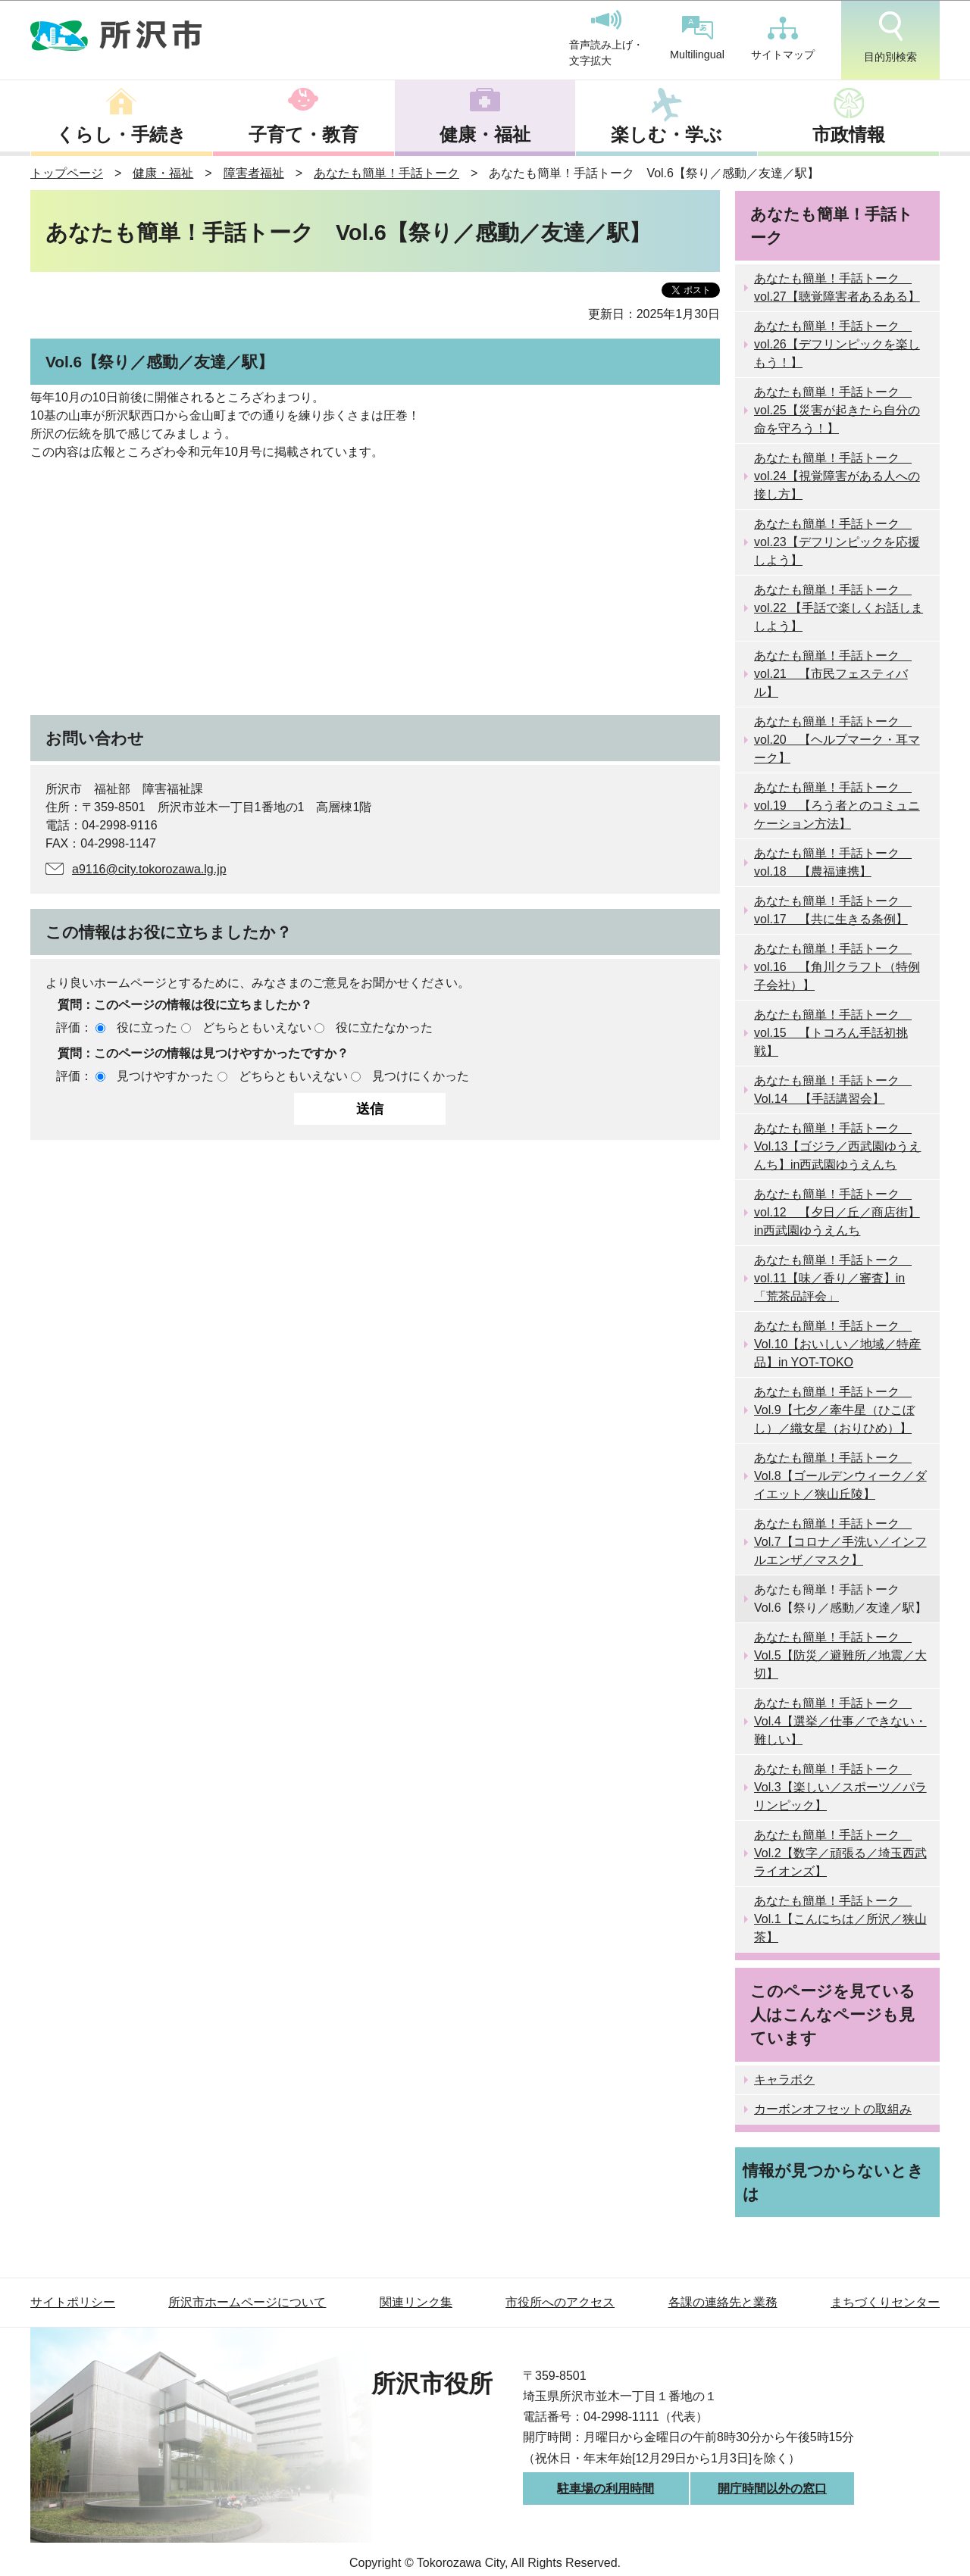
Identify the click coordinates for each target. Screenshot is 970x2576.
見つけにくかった (420, 1075)
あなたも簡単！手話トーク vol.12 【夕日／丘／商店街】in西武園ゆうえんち (837, 1212)
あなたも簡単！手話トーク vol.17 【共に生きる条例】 (833, 910)
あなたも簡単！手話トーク (386, 173)
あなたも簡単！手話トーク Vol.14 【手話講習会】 (833, 1089)
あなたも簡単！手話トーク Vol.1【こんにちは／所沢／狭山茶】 (840, 1919)
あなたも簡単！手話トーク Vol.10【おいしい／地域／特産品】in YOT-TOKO (837, 1344)
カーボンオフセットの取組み (833, 2109)
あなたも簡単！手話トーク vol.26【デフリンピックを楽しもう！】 (837, 344)
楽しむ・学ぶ (666, 134)
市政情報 (848, 134)
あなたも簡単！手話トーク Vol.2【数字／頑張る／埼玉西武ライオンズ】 (840, 1853)
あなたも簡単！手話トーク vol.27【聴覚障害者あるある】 (837, 287)
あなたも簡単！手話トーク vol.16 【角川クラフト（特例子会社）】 (837, 966)
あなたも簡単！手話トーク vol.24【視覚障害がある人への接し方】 (837, 476)
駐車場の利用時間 (605, 2488)
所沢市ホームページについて (247, 2302)
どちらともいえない (256, 1027)
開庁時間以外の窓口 (772, 2488)
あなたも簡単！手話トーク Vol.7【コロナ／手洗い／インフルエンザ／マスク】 (840, 1541)
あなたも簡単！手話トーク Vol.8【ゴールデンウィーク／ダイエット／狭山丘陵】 (840, 1475)
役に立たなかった (384, 1027)
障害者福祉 (254, 173)
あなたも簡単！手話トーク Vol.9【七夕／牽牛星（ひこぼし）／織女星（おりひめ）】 (834, 1410)
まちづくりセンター (885, 2302)
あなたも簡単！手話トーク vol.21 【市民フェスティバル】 (833, 673)
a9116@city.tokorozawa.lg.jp (149, 869)
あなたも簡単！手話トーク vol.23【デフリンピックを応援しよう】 (837, 542)
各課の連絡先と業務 (723, 2302)
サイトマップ (783, 39)
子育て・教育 (303, 134)
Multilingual (697, 38)
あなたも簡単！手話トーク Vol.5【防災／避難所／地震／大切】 (840, 1655)
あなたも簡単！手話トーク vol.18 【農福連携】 (833, 862)
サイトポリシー (72, 2302)
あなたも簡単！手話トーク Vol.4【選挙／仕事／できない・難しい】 (840, 1721)
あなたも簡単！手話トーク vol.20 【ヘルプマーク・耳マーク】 (837, 739)
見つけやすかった (165, 1075)
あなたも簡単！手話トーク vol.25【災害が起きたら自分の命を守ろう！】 (837, 410)
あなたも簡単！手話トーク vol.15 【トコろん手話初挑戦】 (833, 1032)
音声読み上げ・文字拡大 (606, 38)
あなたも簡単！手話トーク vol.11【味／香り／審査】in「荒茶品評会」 (833, 1278)
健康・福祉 (485, 134)
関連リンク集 (416, 2302)
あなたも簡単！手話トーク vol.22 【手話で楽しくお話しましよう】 (838, 607)
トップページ (66, 173)
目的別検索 (890, 37)
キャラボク (784, 2079)
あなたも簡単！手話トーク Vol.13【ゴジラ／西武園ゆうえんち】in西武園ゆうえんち (837, 1146)
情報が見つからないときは (833, 2182)
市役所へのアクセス (560, 2302)
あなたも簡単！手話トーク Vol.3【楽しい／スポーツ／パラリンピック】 (840, 1787)
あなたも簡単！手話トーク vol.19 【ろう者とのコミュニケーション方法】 (837, 805)
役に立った (147, 1027)
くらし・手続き (121, 134)
